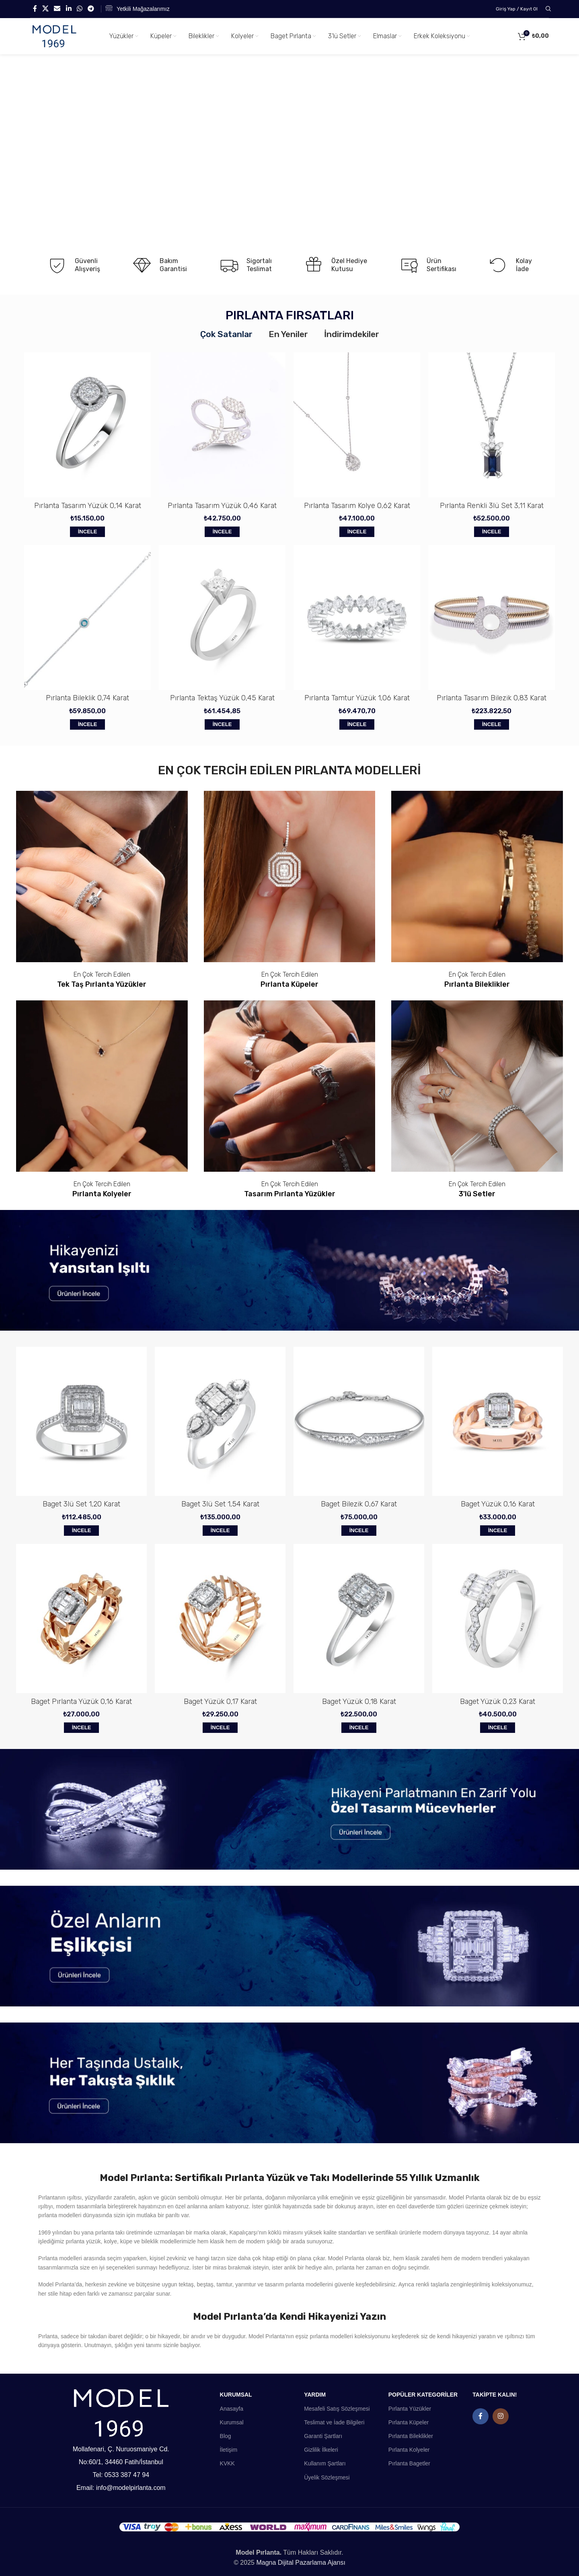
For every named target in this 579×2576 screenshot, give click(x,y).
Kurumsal (232, 2422)
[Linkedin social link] (68, 8)
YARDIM (315, 2394)
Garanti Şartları (323, 2436)
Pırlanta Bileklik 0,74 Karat (87, 697)
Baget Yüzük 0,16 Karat (498, 1504)
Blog (225, 2436)
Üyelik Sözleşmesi (327, 2477)
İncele (87, 532)
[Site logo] (54, 36)
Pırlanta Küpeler (408, 2422)
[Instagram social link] (501, 2416)
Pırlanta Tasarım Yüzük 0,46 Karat (222, 505)
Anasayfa (231, 2408)
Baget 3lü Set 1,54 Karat (220, 1504)
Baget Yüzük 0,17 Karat (220, 1701)
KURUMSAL (236, 2394)
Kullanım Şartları (324, 2463)
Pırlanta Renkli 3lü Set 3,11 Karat (492, 505)
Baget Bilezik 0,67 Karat (359, 1504)
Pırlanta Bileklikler (410, 2436)
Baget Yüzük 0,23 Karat (497, 1701)
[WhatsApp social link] (79, 8)
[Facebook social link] (34, 8)
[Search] (547, 9)
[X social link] (45, 8)
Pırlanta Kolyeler (409, 2449)
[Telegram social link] (91, 8)
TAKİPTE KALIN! (494, 2394)
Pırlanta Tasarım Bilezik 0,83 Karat (491, 697)
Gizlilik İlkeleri (321, 2449)
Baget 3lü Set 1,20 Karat (81, 1504)
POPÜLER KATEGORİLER (423, 2394)
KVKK (227, 2463)
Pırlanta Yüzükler (409, 2408)
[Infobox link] (137, 8)
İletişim (229, 2449)
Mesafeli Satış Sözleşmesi (337, 2408)
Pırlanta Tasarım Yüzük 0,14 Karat (87, 505)
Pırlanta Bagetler (409, 2463)
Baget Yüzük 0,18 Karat (359, 1701)
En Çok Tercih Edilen (102, 974)
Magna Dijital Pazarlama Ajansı (300, 2562)
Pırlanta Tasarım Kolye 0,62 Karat (357, 505)
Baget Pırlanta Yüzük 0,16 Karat (81, 1701)
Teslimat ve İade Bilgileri (334, 2422)
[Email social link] (57, 8)
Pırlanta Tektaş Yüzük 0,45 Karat (222, 697)
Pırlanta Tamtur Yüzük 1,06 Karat (357, 697)
